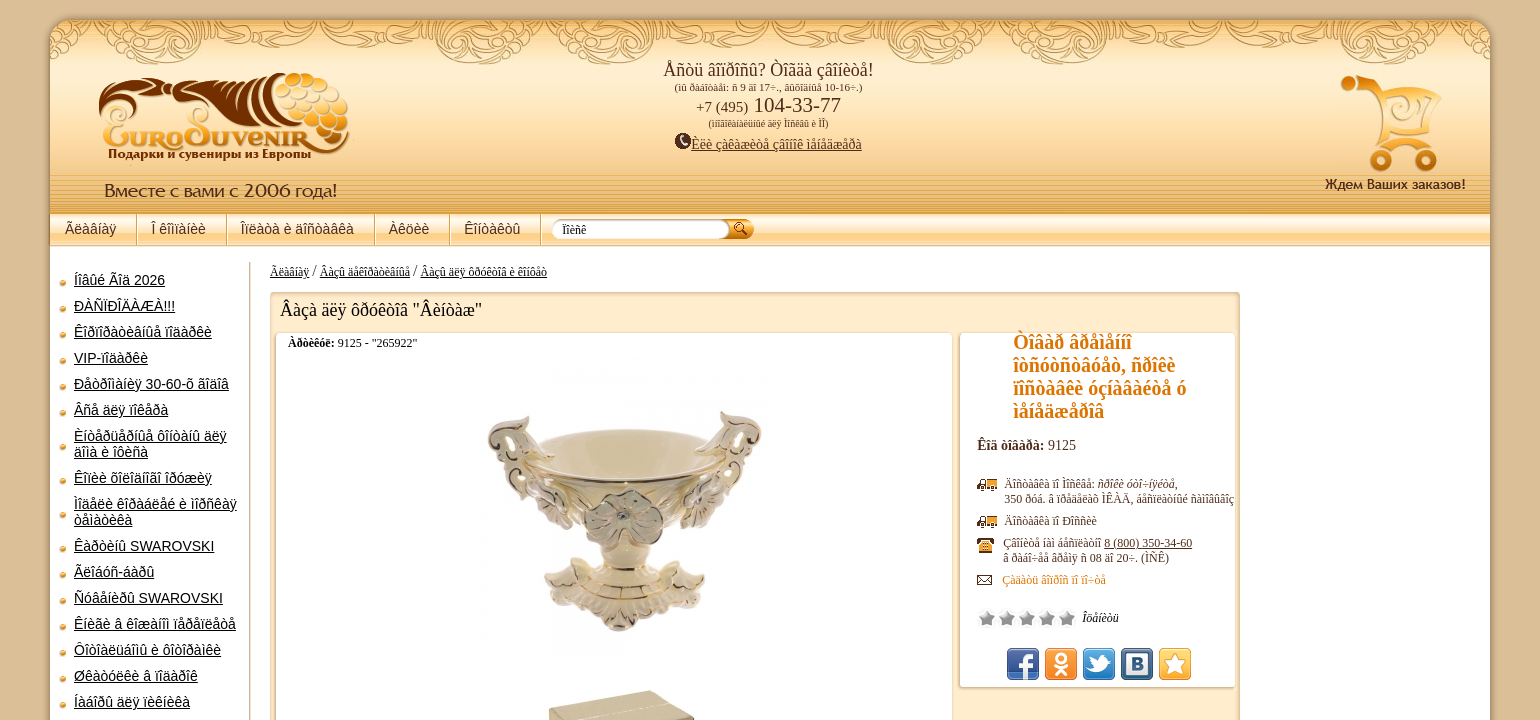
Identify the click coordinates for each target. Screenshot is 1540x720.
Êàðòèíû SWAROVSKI (144, 546)
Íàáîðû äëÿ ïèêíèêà (132, 702)
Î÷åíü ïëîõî (997, 618)
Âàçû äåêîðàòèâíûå (355, 272)
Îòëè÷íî (1077, 618)
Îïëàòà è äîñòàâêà (297, 229)
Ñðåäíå (1037, 618)
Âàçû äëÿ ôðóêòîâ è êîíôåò (474, 272)
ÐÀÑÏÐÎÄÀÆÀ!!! (124, 306)
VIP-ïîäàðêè (111, 358)
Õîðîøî (1057, 618)
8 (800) (1158, 543)
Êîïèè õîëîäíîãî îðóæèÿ (143, 478)
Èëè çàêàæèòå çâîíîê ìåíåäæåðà (768, 144)
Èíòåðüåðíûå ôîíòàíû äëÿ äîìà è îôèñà (150, 444)
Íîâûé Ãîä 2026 (119, 280)
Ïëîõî (1017, 618)
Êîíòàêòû (492, 229)
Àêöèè (409, 229)
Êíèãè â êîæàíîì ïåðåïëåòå (155, 624)
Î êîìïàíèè (178, 229)
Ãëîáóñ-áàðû (114, 572)
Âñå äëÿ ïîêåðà (121, 410)
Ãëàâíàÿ (90, 229)
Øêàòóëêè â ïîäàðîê (136, 676)
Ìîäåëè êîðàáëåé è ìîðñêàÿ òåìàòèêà (155, 512)
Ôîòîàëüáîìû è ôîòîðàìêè (147, 650)
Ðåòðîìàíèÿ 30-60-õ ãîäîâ (151, 384)
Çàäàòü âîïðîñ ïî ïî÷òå (1064, 580)
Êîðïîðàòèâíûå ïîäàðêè (143, 332)
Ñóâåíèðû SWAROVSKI (148, 598)
